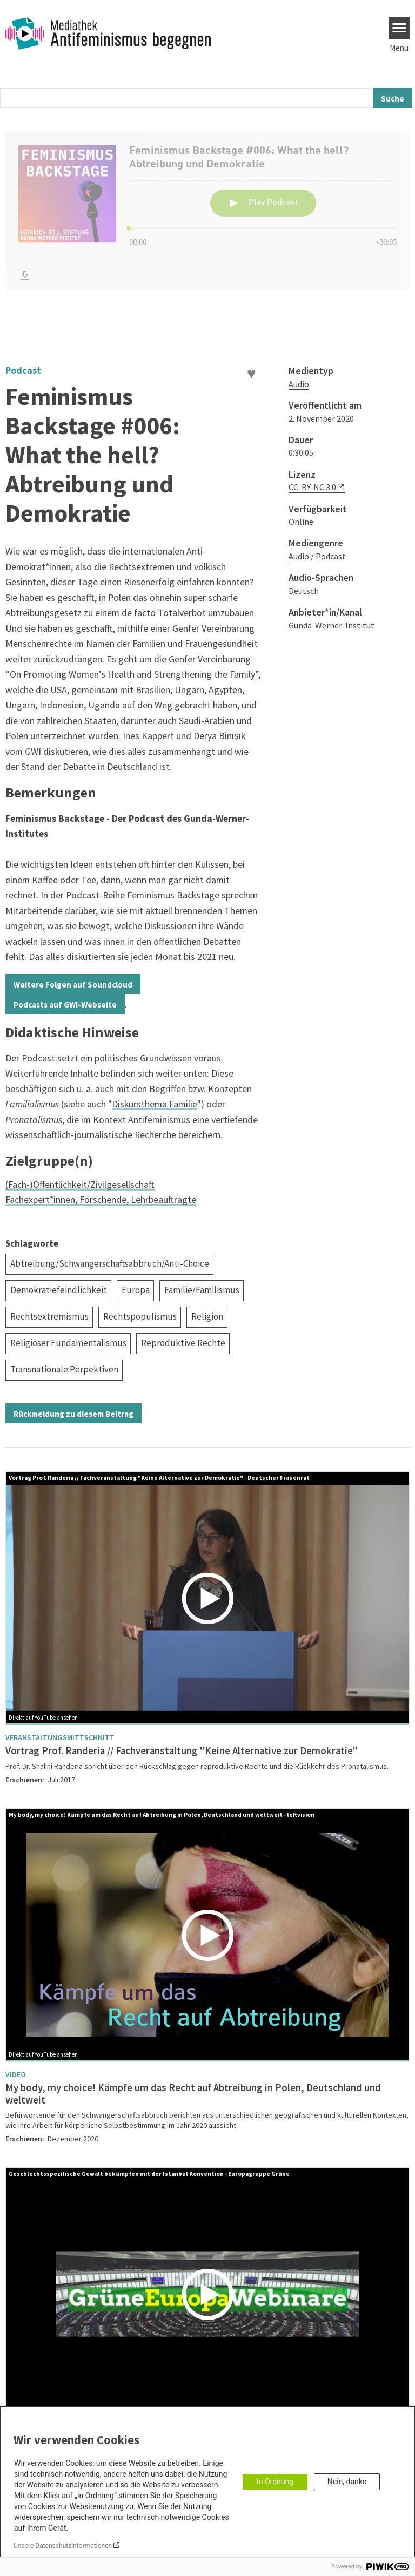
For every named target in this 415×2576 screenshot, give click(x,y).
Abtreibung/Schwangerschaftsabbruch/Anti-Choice (109, 1263)
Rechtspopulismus (140, 1316)
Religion (207, 1316)
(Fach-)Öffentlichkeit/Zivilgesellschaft (80, 1184)
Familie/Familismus (201, 1290)
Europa (136, 1290)
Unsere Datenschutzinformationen (63, 2546)
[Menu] (399, 28)
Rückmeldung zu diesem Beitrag (73, 1414)
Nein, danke (346, 2481)
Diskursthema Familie (154, 1104)
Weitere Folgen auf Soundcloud (73, 984)
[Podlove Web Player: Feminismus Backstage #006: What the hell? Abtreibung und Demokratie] (207, 232)
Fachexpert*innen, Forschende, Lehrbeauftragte (100, 1199)
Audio (299, 383)
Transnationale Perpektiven (64, 1369)
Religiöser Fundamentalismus (68, 1343)
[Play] (210, 1598)
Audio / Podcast (317, 556)
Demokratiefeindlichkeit (58, 1290)
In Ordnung (275, 2481)
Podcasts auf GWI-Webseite (65, 1004)
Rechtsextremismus (49, 1316)
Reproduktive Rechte (183, 1343)
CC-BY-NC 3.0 (312, 487)
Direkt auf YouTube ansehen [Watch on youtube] (43, 1717)
